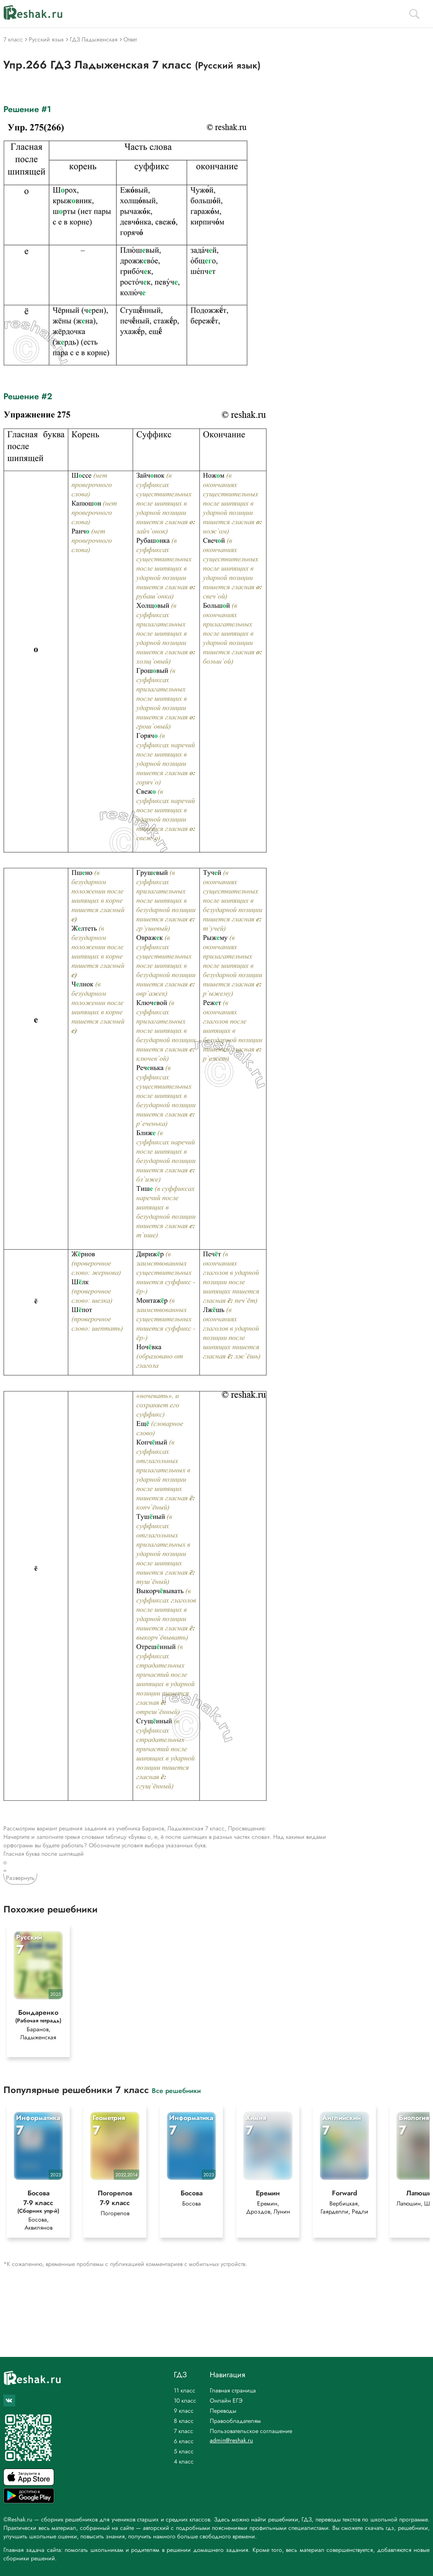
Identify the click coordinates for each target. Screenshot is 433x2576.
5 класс (184, 2451)
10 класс (185, 2400)
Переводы (223, 2410)
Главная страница (233, 2390)
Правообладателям (235, 2421)
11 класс (184, 2390)
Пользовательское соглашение (251, 2431)
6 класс (184, 2441)
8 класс (184, 2421)
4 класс (184, 2461)
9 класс (184, 2410)
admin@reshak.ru (231, 2440)
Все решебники (176, 2090)
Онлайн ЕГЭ (226, 2400)
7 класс (183, 2431)
